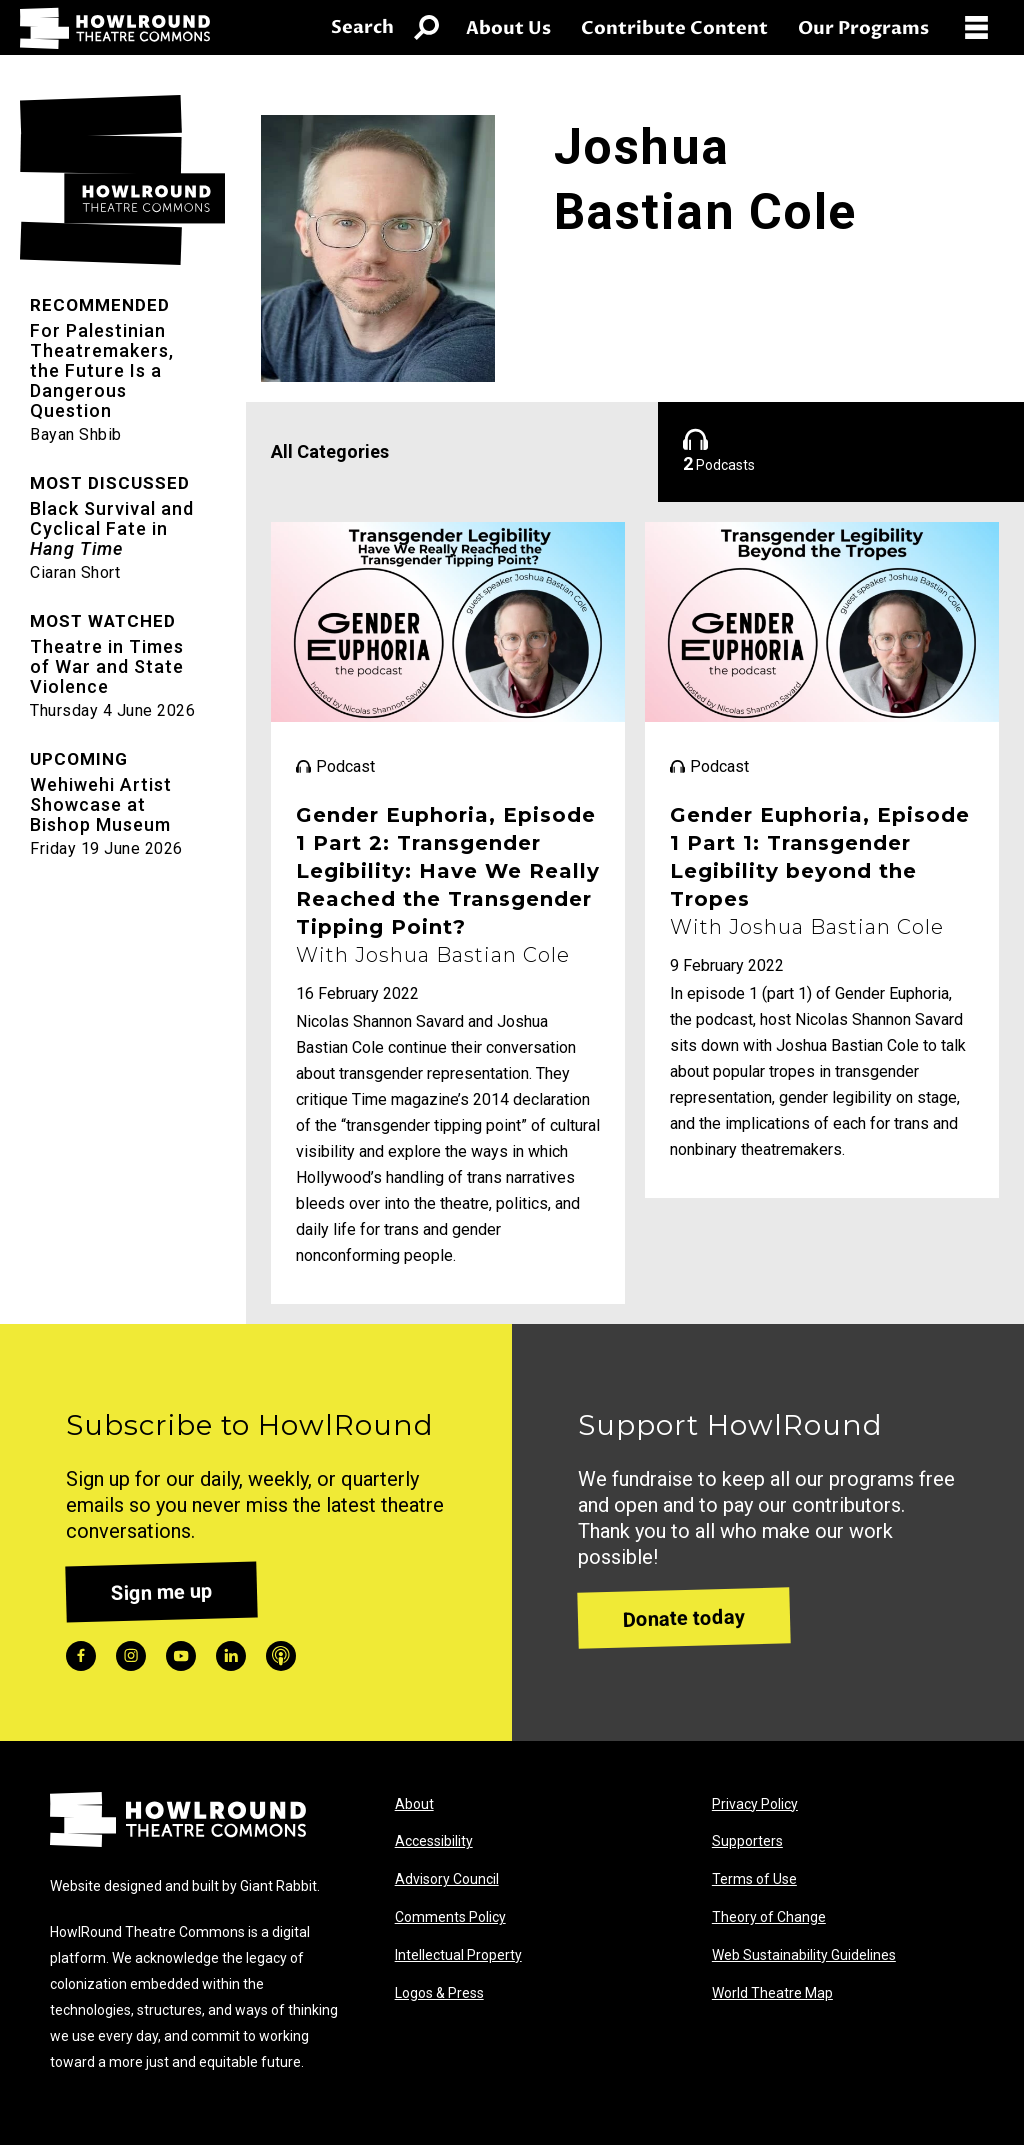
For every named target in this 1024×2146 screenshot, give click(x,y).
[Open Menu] (984, 27)
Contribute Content (674, 28)
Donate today (684, 1617)
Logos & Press (439, 1993)
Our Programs (863, 28)
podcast (281, 1655)
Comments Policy (450, 1917)
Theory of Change (769, 1917)
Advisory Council (447, 1879)
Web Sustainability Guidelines (804, 1955)
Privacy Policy (755, 1804)
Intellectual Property (458, 1955)
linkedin (231, 1655)
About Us (508, 28)
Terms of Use (754, 1879)
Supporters (747, 1841)
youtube (181, 1655)
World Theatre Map (772, 1993)
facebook (81, 1655)
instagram (131, 1655)
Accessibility (434, 1841)
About (414, 1804)
